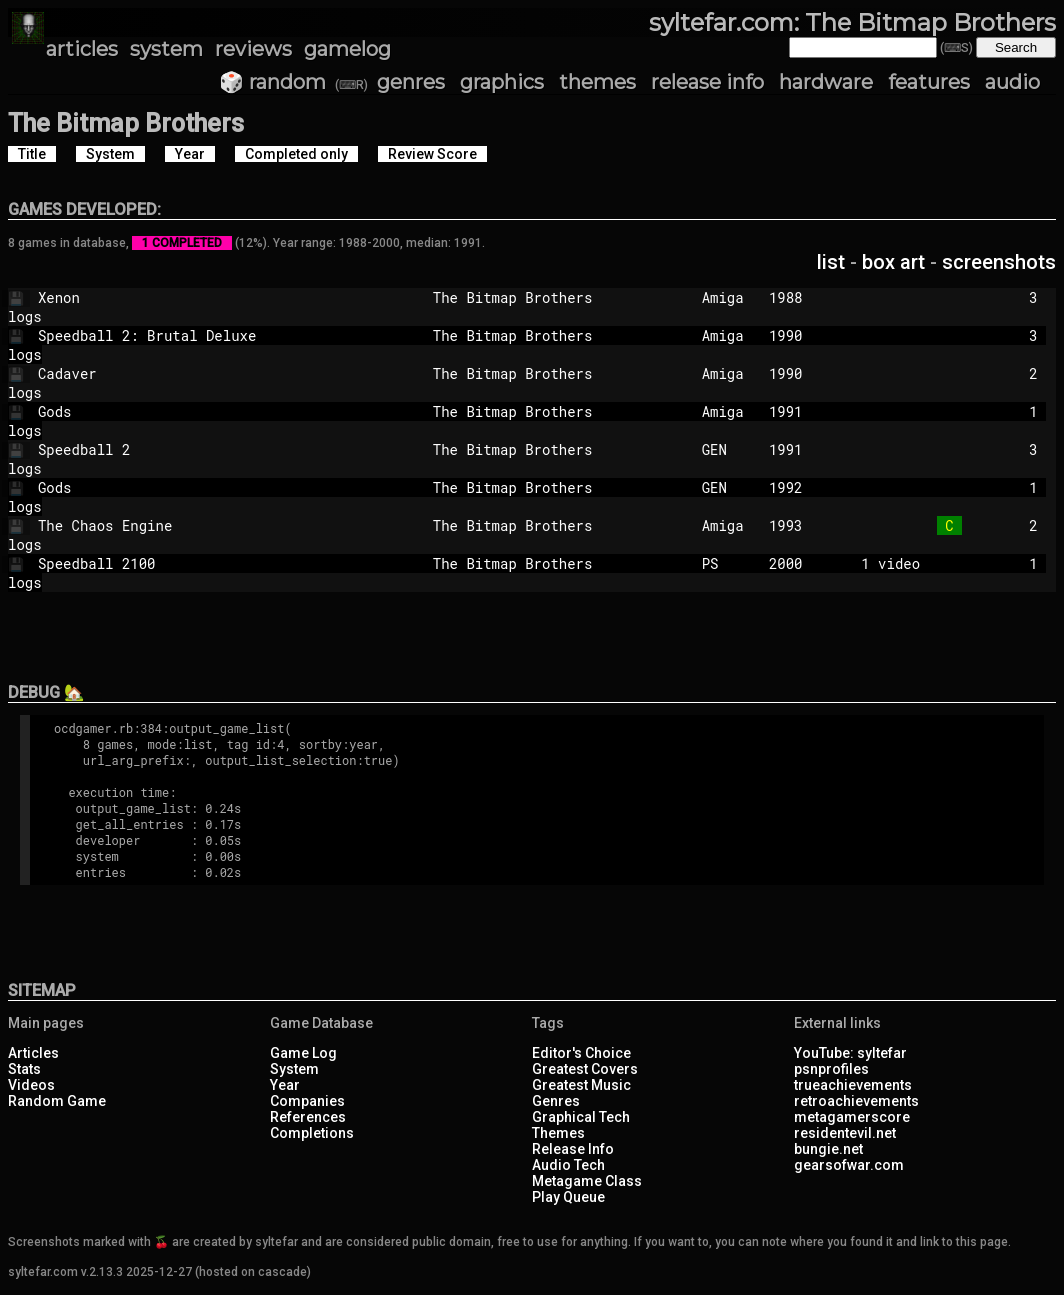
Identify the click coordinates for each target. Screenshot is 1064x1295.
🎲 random (272, 82)
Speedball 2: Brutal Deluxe (206, 335)
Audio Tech (568, 1165)
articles (82, 49)
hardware (826, 82)
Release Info (573, 1149)
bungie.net (828, 1149)
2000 (786, 563)
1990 (786, 335)
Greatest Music (581, 1085)
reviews (253, 49)
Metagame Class (587, 1181)
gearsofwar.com (849, 1165)
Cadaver (206, 373)
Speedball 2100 (206, 563)
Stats (24, 1069)
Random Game (57, 1101)
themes (597, 82)
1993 (786, 525)
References (308, 1117)
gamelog (347, 49)
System (294, 1069)
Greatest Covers (585, 1069)
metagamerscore (852, 1117)
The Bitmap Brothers (559, 297)
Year (285, 1085)
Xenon (206, 297)
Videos (31, 1085)
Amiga (727, 297)
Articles (33, 1053)
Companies (307, 1101)
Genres (556, 1101)
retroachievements (856, 1101)
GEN (727, 449)
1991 (786, 411)
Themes (558, 1133)
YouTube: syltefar (850, 1053)
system (166, 49)
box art (893, 262)
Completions (312, 1133)
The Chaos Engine (206, 525)
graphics (502, 82)
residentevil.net (845, 1133)
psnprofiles (831, 1069)
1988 (786, 297)
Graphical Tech (581, 1117)
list (831, 262)
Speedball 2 (206, 449)
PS (727, 563)
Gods (206, 411)
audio (1012, 82)
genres (411, 82)
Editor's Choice (581, 1053)
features (929, 82)
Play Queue (568, 1197)
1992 (786, 487)
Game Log (303, 1053)
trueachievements (853, 1085)
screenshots (999, 262)
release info (707, 82)
